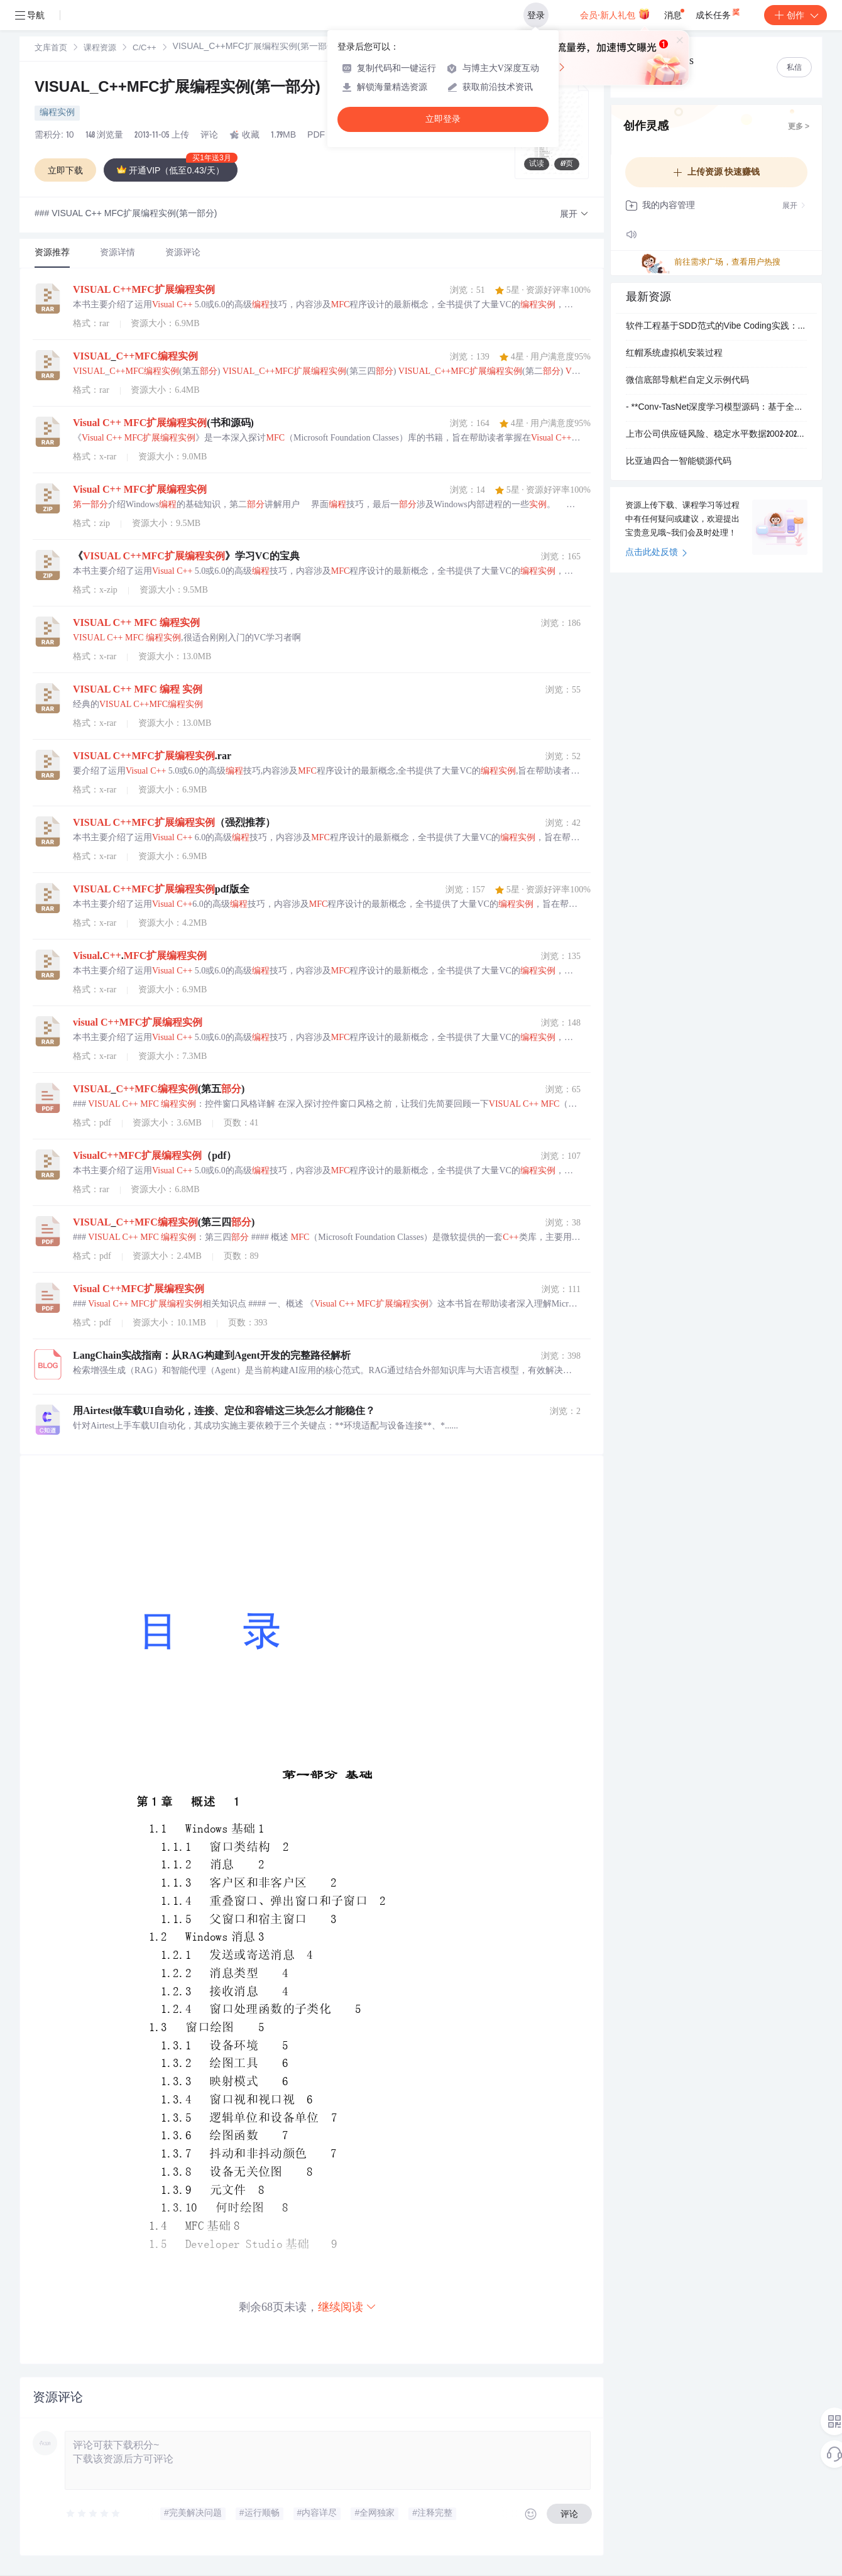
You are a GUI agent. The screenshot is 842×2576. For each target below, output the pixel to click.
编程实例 (57, 113)
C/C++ (144, 49)
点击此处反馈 (656, 553)
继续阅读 (347, 2307)
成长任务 (718, 12)
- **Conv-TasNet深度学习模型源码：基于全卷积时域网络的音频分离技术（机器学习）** (716, 407)
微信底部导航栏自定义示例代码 (687, 380)
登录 (536, 15)
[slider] (94, 2513)
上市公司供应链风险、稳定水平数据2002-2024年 (716, 434)
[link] (51, 48)
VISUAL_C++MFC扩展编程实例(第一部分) (177, 88)
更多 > (798, 127)
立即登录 (443, 119)
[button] (574, 215)
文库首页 (51, 49)
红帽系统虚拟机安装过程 (674, 353)
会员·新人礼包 (615, 14)
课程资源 (100, 49)
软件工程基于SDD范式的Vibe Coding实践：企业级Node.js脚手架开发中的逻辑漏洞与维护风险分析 (716, 326)
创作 (795, 15)
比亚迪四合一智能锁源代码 (678, 462)
